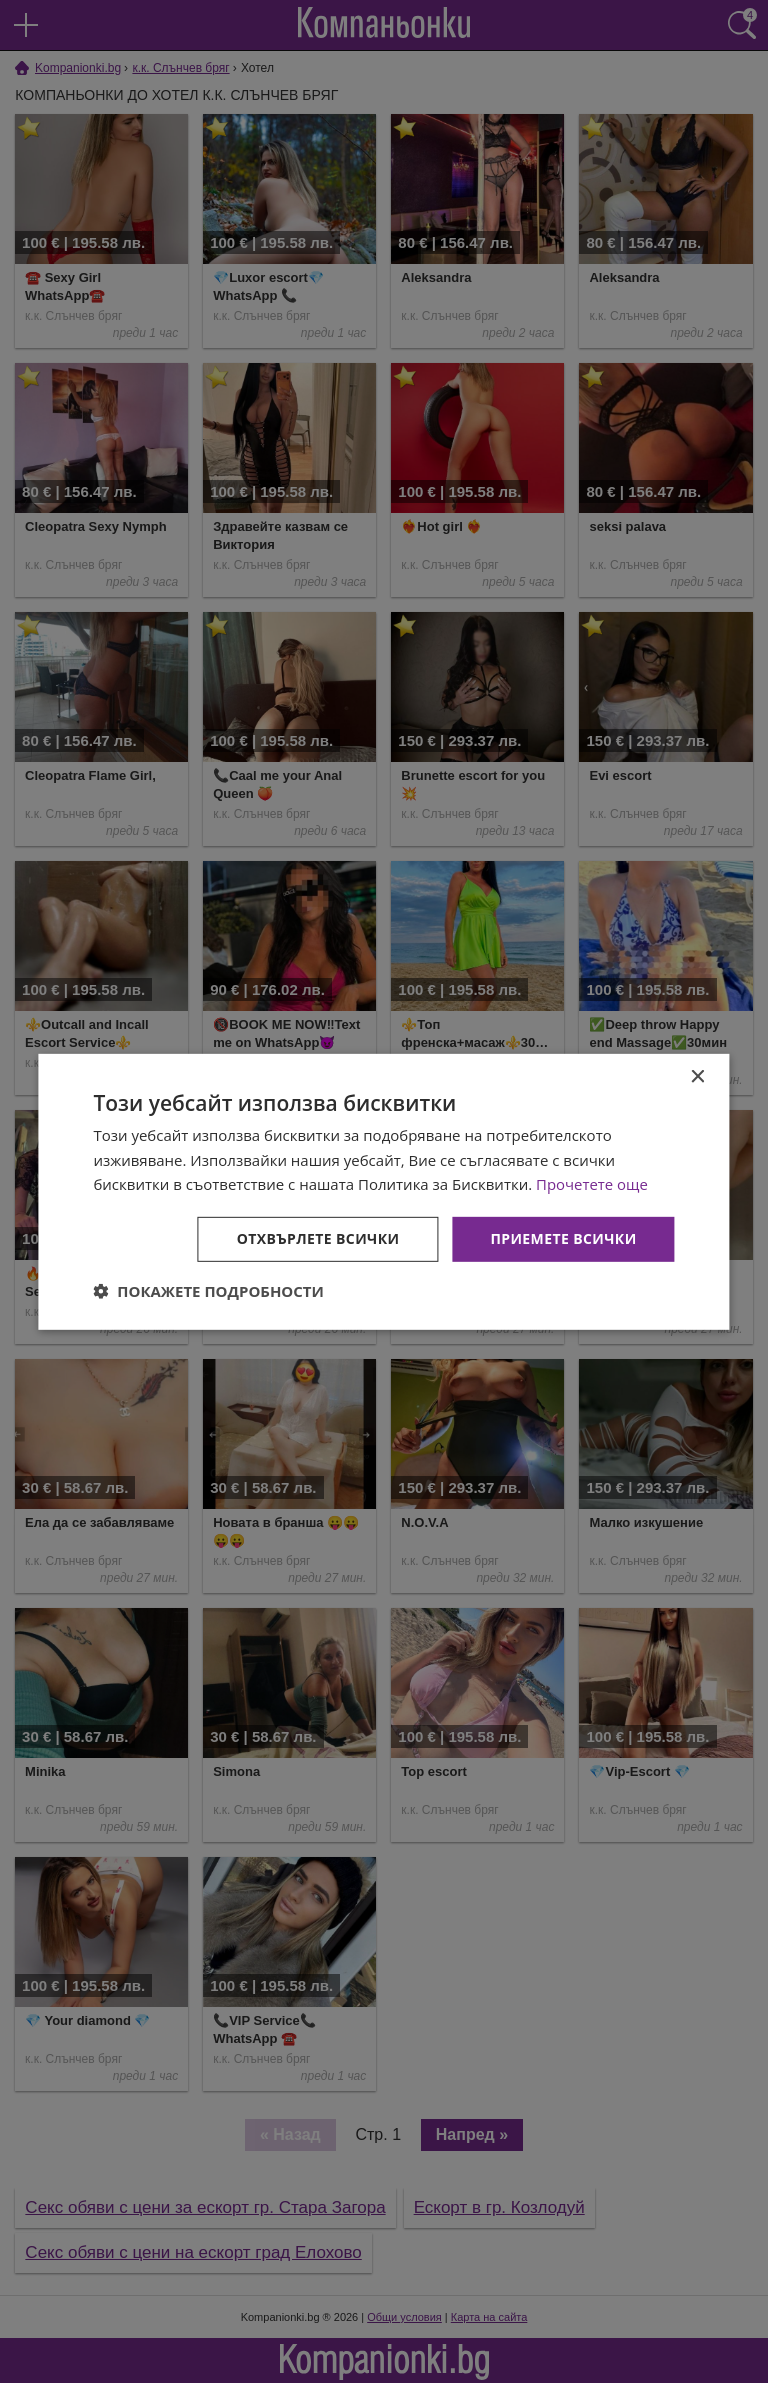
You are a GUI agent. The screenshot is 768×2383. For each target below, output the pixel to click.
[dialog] (383, 1191)
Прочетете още (592, 1184)
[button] (208, 1291)
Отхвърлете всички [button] (318, 1238)
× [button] (697, 1076)
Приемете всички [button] (563, 1238)
